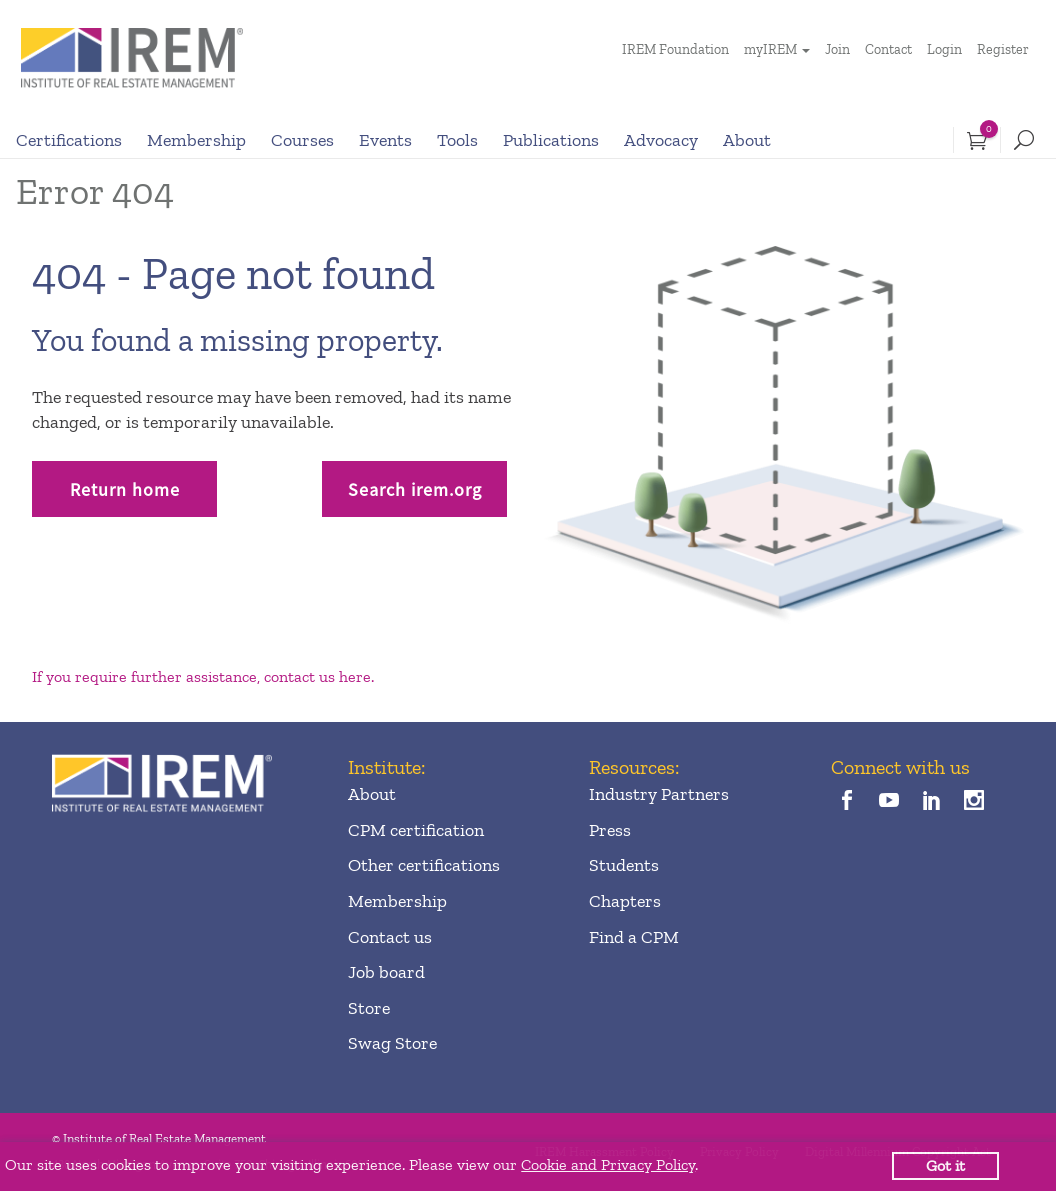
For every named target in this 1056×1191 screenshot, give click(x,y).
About (747, 140)
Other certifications (424, 865)
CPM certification (416, 830)
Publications (551, 140)
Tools (457, 140)
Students (624, 865)
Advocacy (661, 140)
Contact (888, 49)
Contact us (390, 937)
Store (369, 1008)
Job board (386, 972)
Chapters (625, 901)
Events (385, 140)
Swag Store (392, 1043)
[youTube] (889, 801)
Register (1003, 49)
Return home (125, 489)
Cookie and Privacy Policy (608, 1164)
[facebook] (847, 801)
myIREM (770, 49)
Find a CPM (634, 937)
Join (837, 49)
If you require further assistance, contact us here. (203, 676)
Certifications (69, 140)
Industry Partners (659, 794)
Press (610, 830)
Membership (196, 140)
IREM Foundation (675, 49)
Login (944, 49)
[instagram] (974, 801)
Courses (302, 140)
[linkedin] (931, 801)
